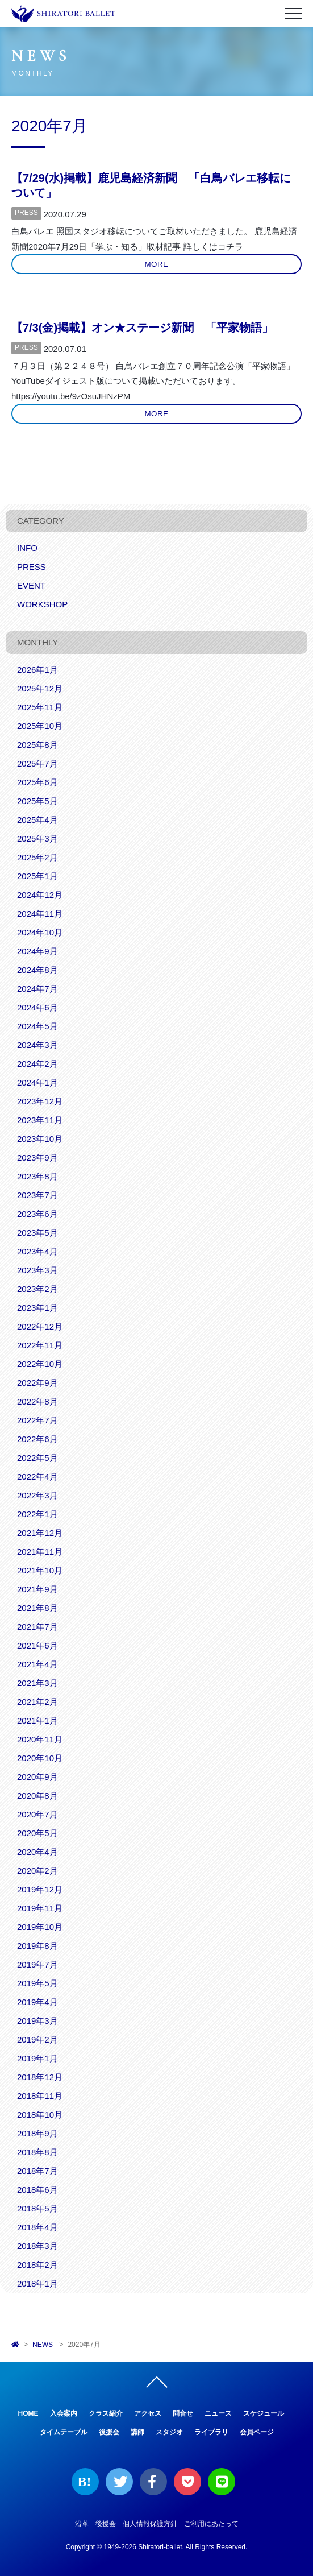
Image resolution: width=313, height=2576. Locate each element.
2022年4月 (37, 1476)
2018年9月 (37, 2133)
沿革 (82, 2524)
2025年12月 (39, 688)
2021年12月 (39, 1533)
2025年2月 (37, 857)
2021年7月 (37, 1626)
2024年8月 (37, 970)
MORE (157, 264)
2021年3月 (37, 1683)
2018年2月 (37, 2264)
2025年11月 (39, 707)
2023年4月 (37, 1251)
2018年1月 (37, 2283)
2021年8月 (37, 1608)
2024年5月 (37, 1026)
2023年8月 (37, 1176)
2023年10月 (39, 1139)
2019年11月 (39, 1908)
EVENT (31, 585)
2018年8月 (37, 2152)
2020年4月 (37, 1852)
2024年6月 (37, 1007)
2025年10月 (39, 726)
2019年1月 (37, 2058)
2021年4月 (37, 1664)
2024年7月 (37, 988)
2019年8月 (37, 1945)
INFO (27, 548)
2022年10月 (39, 1364)
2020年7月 (37, 1814)
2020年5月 (37, 1833)
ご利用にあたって (211, 2524)
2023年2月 (37, 1289)
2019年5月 (37, 1983)
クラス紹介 (106, 2413)
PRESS (26, 213)
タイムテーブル (63, 2432)
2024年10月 (39, 932)
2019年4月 (37, 2002)
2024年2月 (37, 1063)
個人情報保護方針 (150, 2524)
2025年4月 (37, 820)
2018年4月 (37, 2227)
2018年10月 (39, 2114)
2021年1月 (37, 1720)
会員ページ (257, 2432)
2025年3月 (37, 838)
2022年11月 (39, 1345)
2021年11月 (39, 1551)
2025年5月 (37, 801)
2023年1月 (37, 1307)
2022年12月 (39, 1326)
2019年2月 (37, 2039)
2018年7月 (37, 2171)
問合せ (183, 2413)
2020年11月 (39, 1739)
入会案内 (63, 2413)
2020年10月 (39, 1758)
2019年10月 (39, 1927)
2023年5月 (37, 1232)
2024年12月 (39, 895)
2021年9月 (37, 1589)
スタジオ (169, 2432)
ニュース (218, 2413)
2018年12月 (39, 2077)
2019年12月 (39, 1889)
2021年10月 (39, 1570)
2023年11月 (39, 1120)
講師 (137, 2432)
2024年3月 (37, 1045)
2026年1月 (37, 669)
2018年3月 (37, 2246)
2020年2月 (37, 1870)
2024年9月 (37, 951)
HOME (28, 2413)
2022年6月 (37, 1439)
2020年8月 (37, 1795)
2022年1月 (37, 1514)
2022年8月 (37, 1401)
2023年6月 (37, 1214)
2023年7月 (37, 1195)
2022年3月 (37, 1495)
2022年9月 (37, 1383)
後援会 (109, 2432)
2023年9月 (37, 1157)
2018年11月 (39, 2096)
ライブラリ (211, 2432)
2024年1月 (37, 1082)
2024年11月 (39, 913)
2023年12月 (39, 1101)
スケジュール (263, 2413)
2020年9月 (37, 1777)
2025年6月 (37, 782)
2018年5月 (37, 2208)
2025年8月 (37, 744)
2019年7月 (37, 1964)
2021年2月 (37, 1702)
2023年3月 (37, 1270)
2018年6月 (37, 2189)
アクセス (147, 2413)
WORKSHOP (42, 604)
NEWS (42, 2345)
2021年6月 (37, 1645)
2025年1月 (37, 876)
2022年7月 (37, 1420)
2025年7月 (37, 763)
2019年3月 (37, 2021)
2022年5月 (37, 1458)
